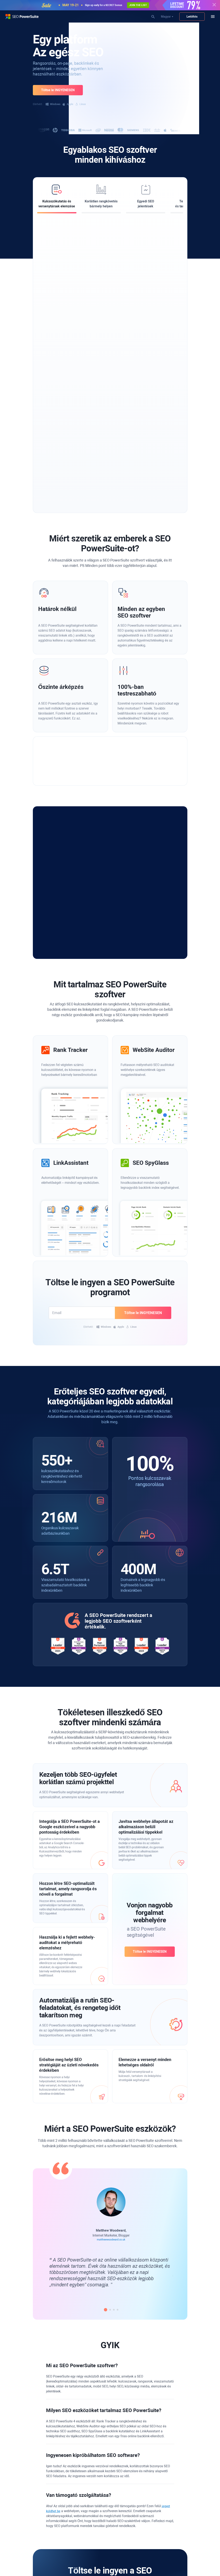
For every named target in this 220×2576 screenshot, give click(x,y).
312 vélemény (95, 667)
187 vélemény (169, 667)
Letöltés (192, 16)
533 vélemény (61, 667)
